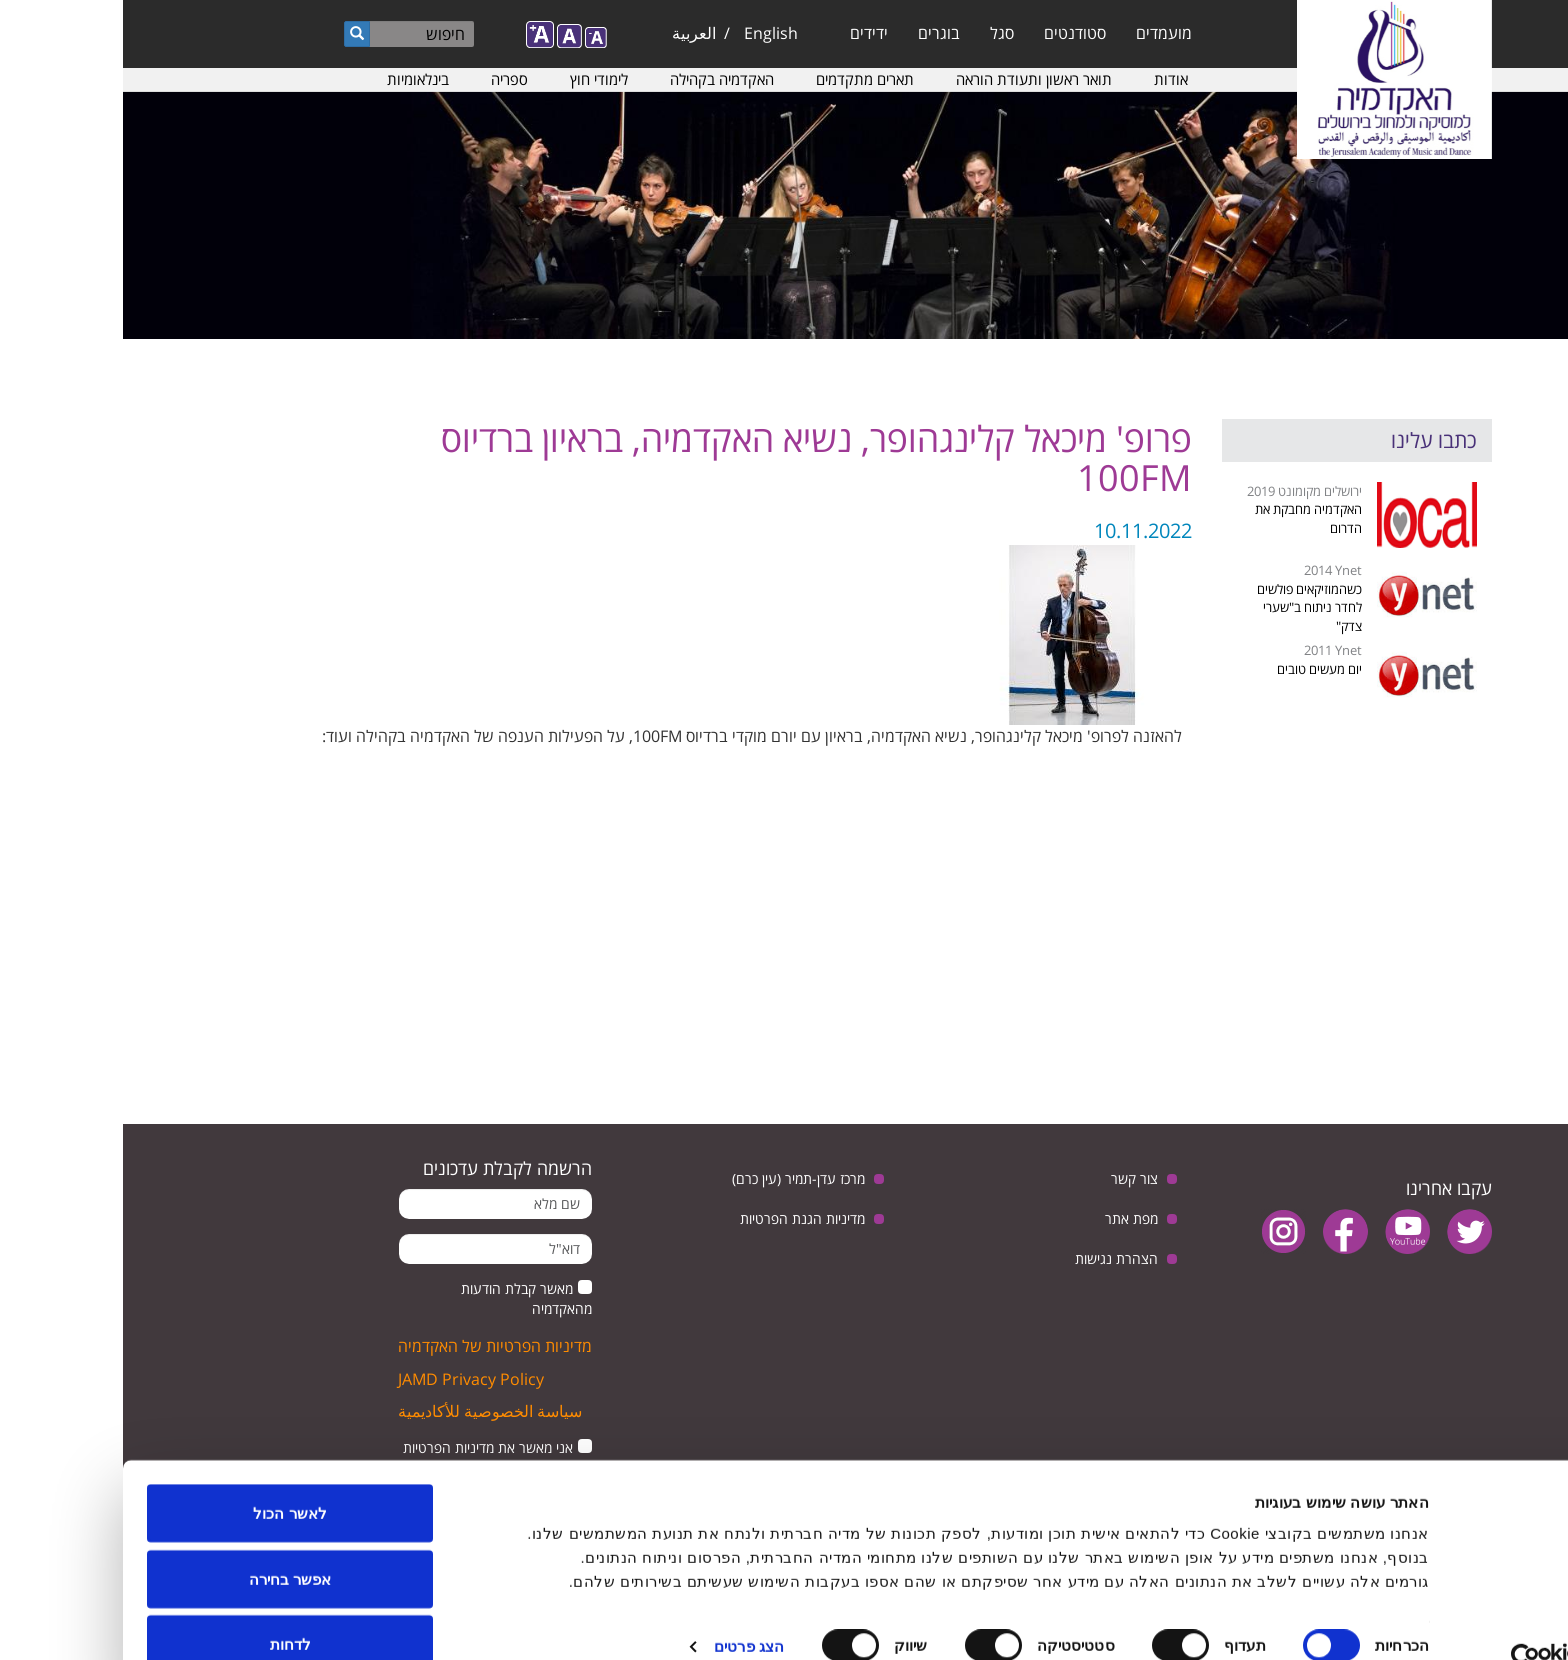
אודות (1048, 79)
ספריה (386, 79)
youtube (1284, 1231)
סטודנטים (952, 33)
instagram (1160, 1231)
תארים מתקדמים (742, 79)
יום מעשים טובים (1196, 669)
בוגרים (816, 33)
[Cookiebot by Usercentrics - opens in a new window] (1439, 1621)
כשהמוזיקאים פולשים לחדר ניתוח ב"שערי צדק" (1186, 607)
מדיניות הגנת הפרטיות (679, 1218)
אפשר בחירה (167, 1541)
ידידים (746, 33)
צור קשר (1011, 1178)
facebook (1222, 1231)
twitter (1346, 1231)
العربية (571, 33)
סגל (879, 33)
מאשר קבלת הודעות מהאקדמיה (403, 1298)
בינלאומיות (295, 79)
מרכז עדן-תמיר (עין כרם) (675, 1178)
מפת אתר (1008, 1218)
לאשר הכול (166, 1475)
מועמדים (1041, 33)
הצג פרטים (626, 1608)
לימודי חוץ (476, 79)
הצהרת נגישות (993, 1258)
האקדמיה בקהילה (599, 79)
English (648, 33)
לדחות (167, 1606)
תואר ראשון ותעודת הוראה (911, 79)
